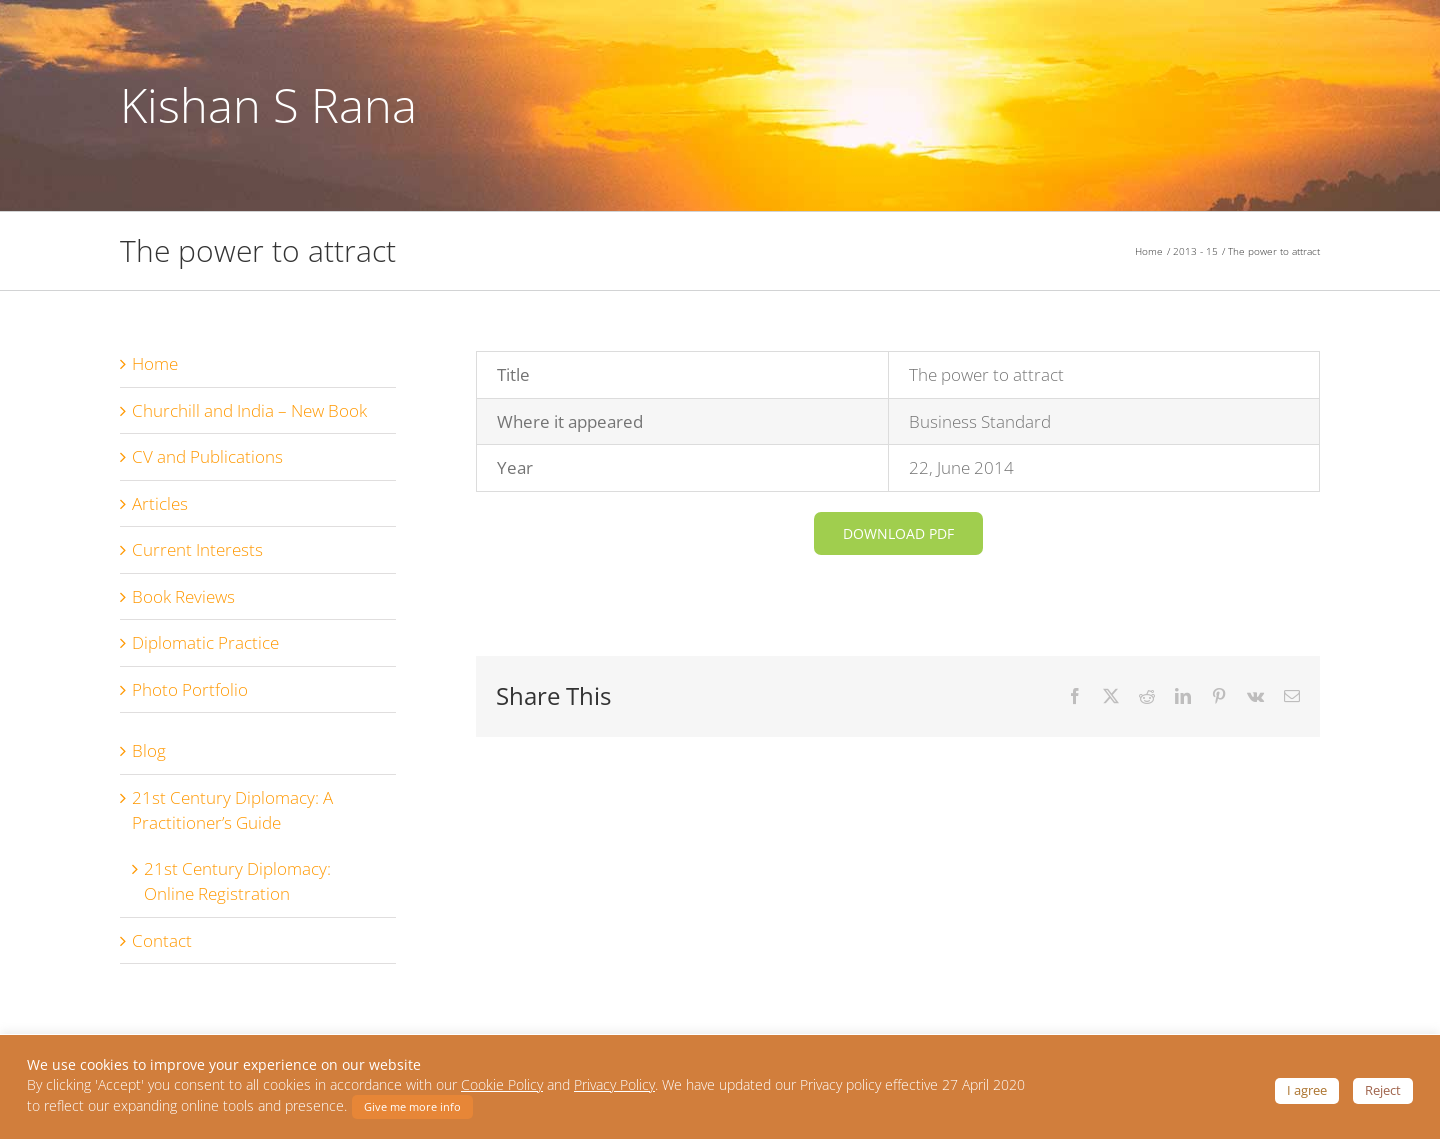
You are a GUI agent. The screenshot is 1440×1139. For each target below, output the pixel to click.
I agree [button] (1307, 1090)
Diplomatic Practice (205, 649)
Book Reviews (183, 602)
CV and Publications (207, 463)
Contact (162, 946)
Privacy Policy (614, 1085)
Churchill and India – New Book (249, 416)
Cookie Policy (502, 1085)
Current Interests (197, 556)
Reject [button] (1383, 1090)
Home (155, 370)
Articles (160, 509)
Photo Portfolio (190, 695)
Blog (149, 757)
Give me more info (412, 1106)
